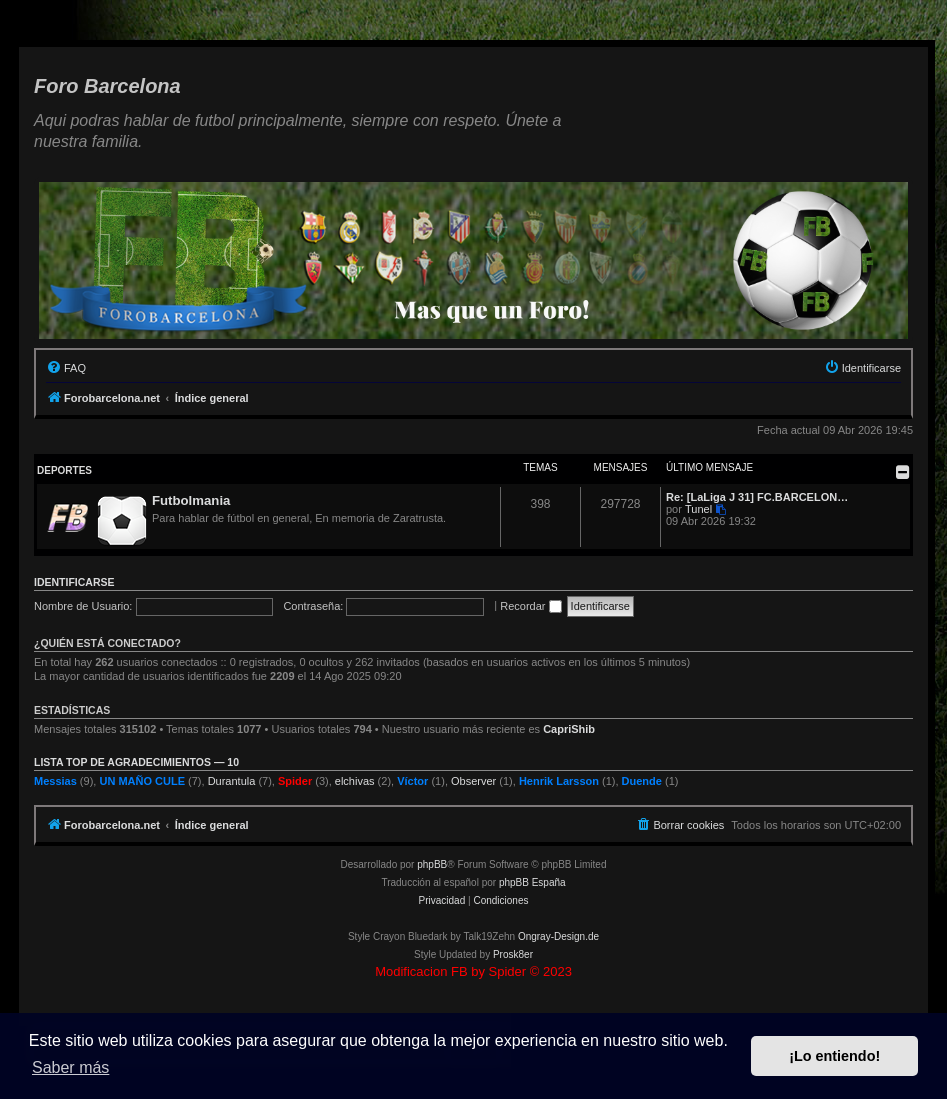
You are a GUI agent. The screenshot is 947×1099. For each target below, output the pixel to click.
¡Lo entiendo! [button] (834, 1056)
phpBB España (532, 882)
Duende (642, 781)
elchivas (355, 781)
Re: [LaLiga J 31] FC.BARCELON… (757, 497)
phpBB (432, 864)
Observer (473, 781)
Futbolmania (191, 500)
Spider (295, 781)
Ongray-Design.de (558, 936)
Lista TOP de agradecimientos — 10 (136, 762)
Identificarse (74, 582)
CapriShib (569, 729)
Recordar (530, 606)
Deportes (64, 470)
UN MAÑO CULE (142, 781)
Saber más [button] (70, 1067)
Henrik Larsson (559, 781)
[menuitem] (66, 368)
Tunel (698, 509)
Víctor (412, 781)
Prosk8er (513, 954)
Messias (55, 781)
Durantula (232, 781)
